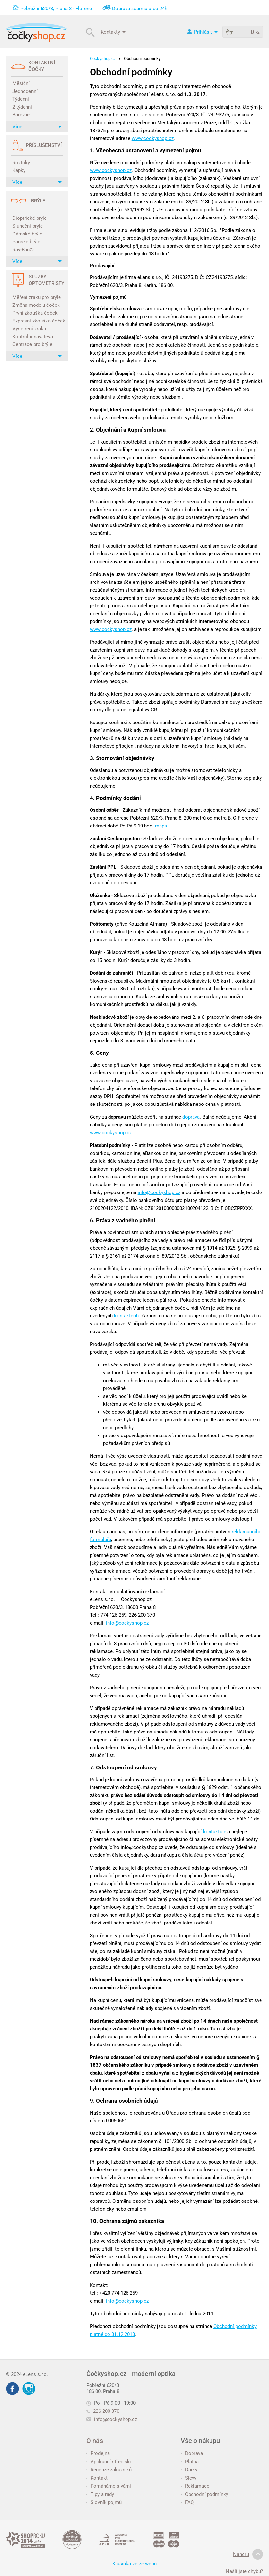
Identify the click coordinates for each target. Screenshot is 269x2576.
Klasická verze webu (134, 2564)
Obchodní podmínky (204, 2494)
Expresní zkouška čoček (37, 321)
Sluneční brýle (27, 226)
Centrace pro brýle (32, 344)
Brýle (38, 201)
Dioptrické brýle (29, 218)
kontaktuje (214, 1832)
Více (37, 127)
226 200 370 (102, 2411)
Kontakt (97, 2478)
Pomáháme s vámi (108, 2486)
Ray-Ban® (23, 249)
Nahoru (248, 2554)
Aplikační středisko (109, 2461)
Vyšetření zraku (29, 329)
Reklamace (195, 2486)
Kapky (18, 170)
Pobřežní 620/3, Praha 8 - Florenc (56, 8)
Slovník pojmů (104, 2502)
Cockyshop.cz (103, 58)
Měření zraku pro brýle (36, 297)
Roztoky (21, 162)
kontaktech (126, 1316)
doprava (191, 1117)
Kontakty (113, 32)
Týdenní (20, 99)
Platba (190, 2461)
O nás (94, 2441)
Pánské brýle (26, 242)
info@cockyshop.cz (159, 1192)
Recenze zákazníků (109, 2470)
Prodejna (98, 2453)
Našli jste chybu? (244, 2571)
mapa (161, 826)
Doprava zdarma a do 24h (139, 8)
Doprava (192, 2453)
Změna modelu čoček (36, 305)
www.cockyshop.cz (153, 138)
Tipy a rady (100, 2494)
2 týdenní (22, 107)
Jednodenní (25, 91)
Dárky (189, 2470)
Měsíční (21, 83)
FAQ (187, 2502)
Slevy (188, 2478)
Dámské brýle (27, 234)
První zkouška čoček (35, 313)
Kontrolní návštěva (32, 336)
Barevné (21, 115)
